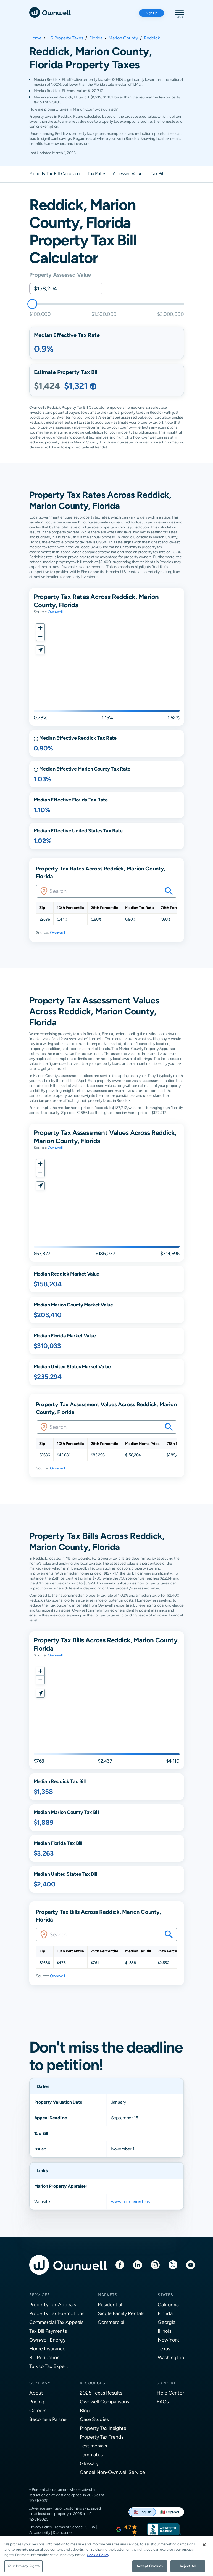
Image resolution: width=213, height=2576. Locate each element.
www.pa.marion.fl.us (130, 2201)
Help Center (170, 2393)
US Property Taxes (65, 38)
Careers (37, 2410)
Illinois (164, 2331)
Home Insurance (47, 2348)
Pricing (36, 2401)
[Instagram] (155, 2264)
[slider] (32, 304)
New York (168, 2340)
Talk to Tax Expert (48, 2366)
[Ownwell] (50, 12)
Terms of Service (68, 2527)
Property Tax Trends (101, 2437)
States (165, 2294)
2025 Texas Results (101, 2393)
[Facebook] (119, 2264)
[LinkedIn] (137, 2264)
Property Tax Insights (103, 2428)
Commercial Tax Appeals (56, 2322)
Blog (85, 2410)
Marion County (123, 38)
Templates (91, 2454)
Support (166, 2383)
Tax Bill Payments (48, 2331)
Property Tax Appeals (52, 2304)
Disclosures (63, 2532)
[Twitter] (173, 2264)
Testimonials (93, 2446)
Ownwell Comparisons (104, 2401)
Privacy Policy (40, 2527)
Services (39, 2294)
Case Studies (94, 2419)
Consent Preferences (47, 2548)
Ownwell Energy (47, 2340)
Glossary (89, 2463)
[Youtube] (190, 2264)
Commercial (111, 2322)
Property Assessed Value (60, 274)
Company (39, 2383)
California (168, 2304)
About (36, 2393)
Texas (164, 2348)
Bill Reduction (44, 2357)
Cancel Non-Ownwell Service (112, 2472)
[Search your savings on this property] (169, 891)
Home (35, 38)
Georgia (166, 2322)
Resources (92, 2383)
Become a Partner (48, 2419)
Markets (107, 2294)
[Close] (204, 2564)
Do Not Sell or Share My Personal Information (67, 2540)
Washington (171, 2357)
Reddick (152, 38)
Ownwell (55, 612)
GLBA (90, 2527)
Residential (110, 2304)
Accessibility (39, 2532)
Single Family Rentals (121, 2313)
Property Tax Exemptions (56, 2313)
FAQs (163, 2401)
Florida (95, 38)
